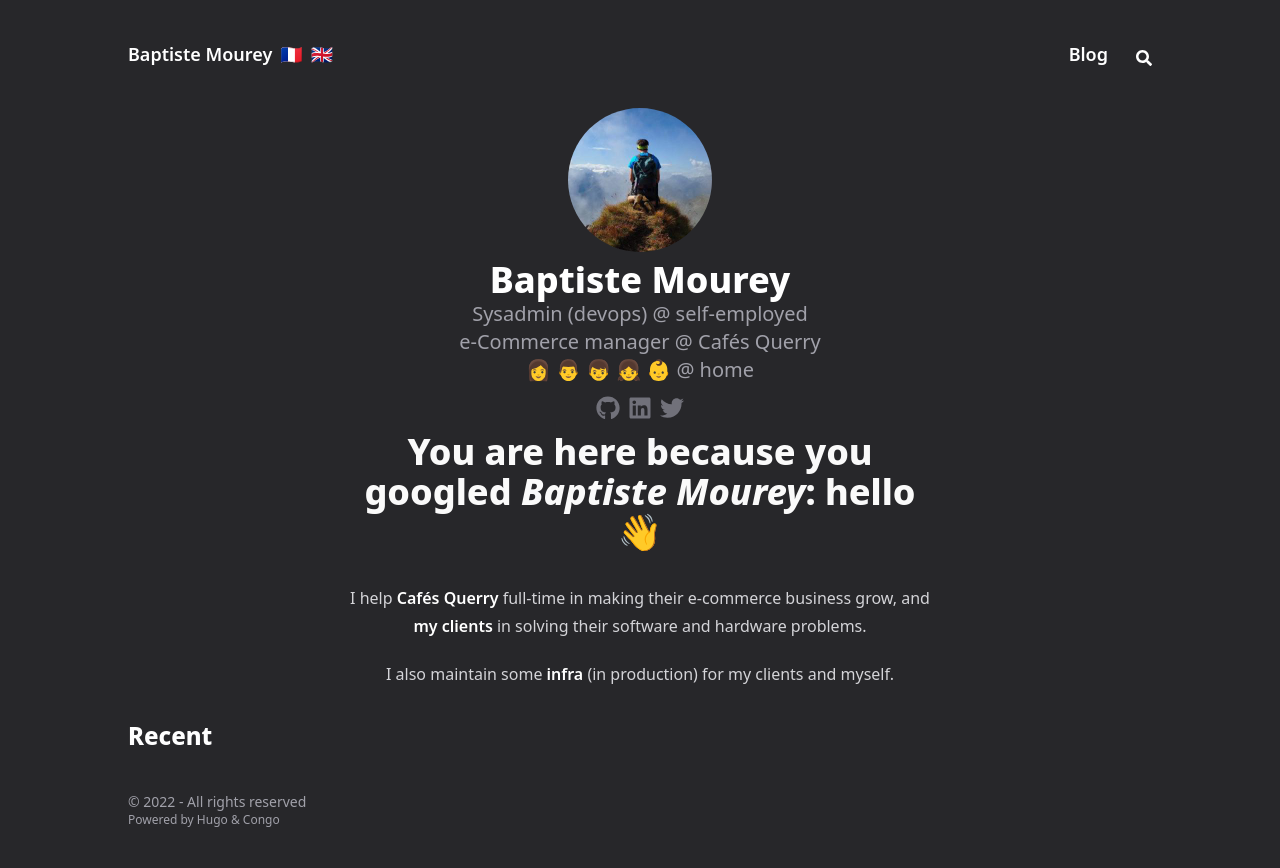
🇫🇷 (291, 54)
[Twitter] (672, 404)
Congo (261, 819)
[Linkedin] (640, 404)
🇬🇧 (322, 54)
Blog (1088, 54)
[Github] (608, 404)
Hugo (212, 819)
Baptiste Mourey (200, 54)
